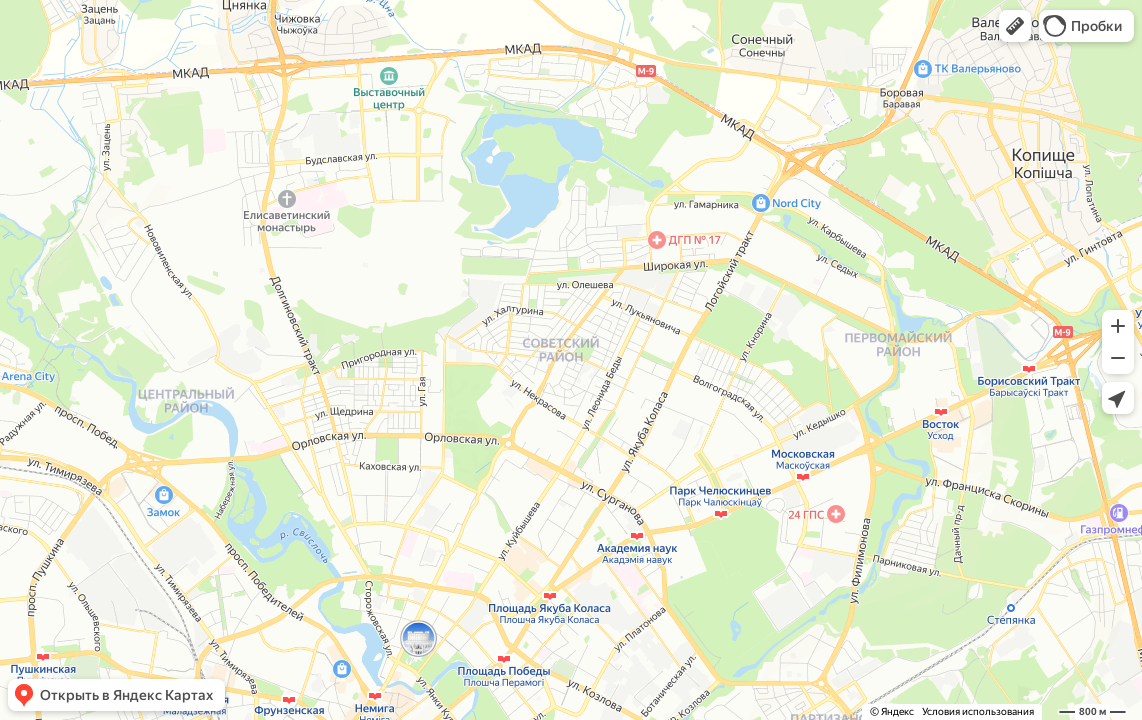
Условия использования (978, 711)
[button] (1015, 26)
